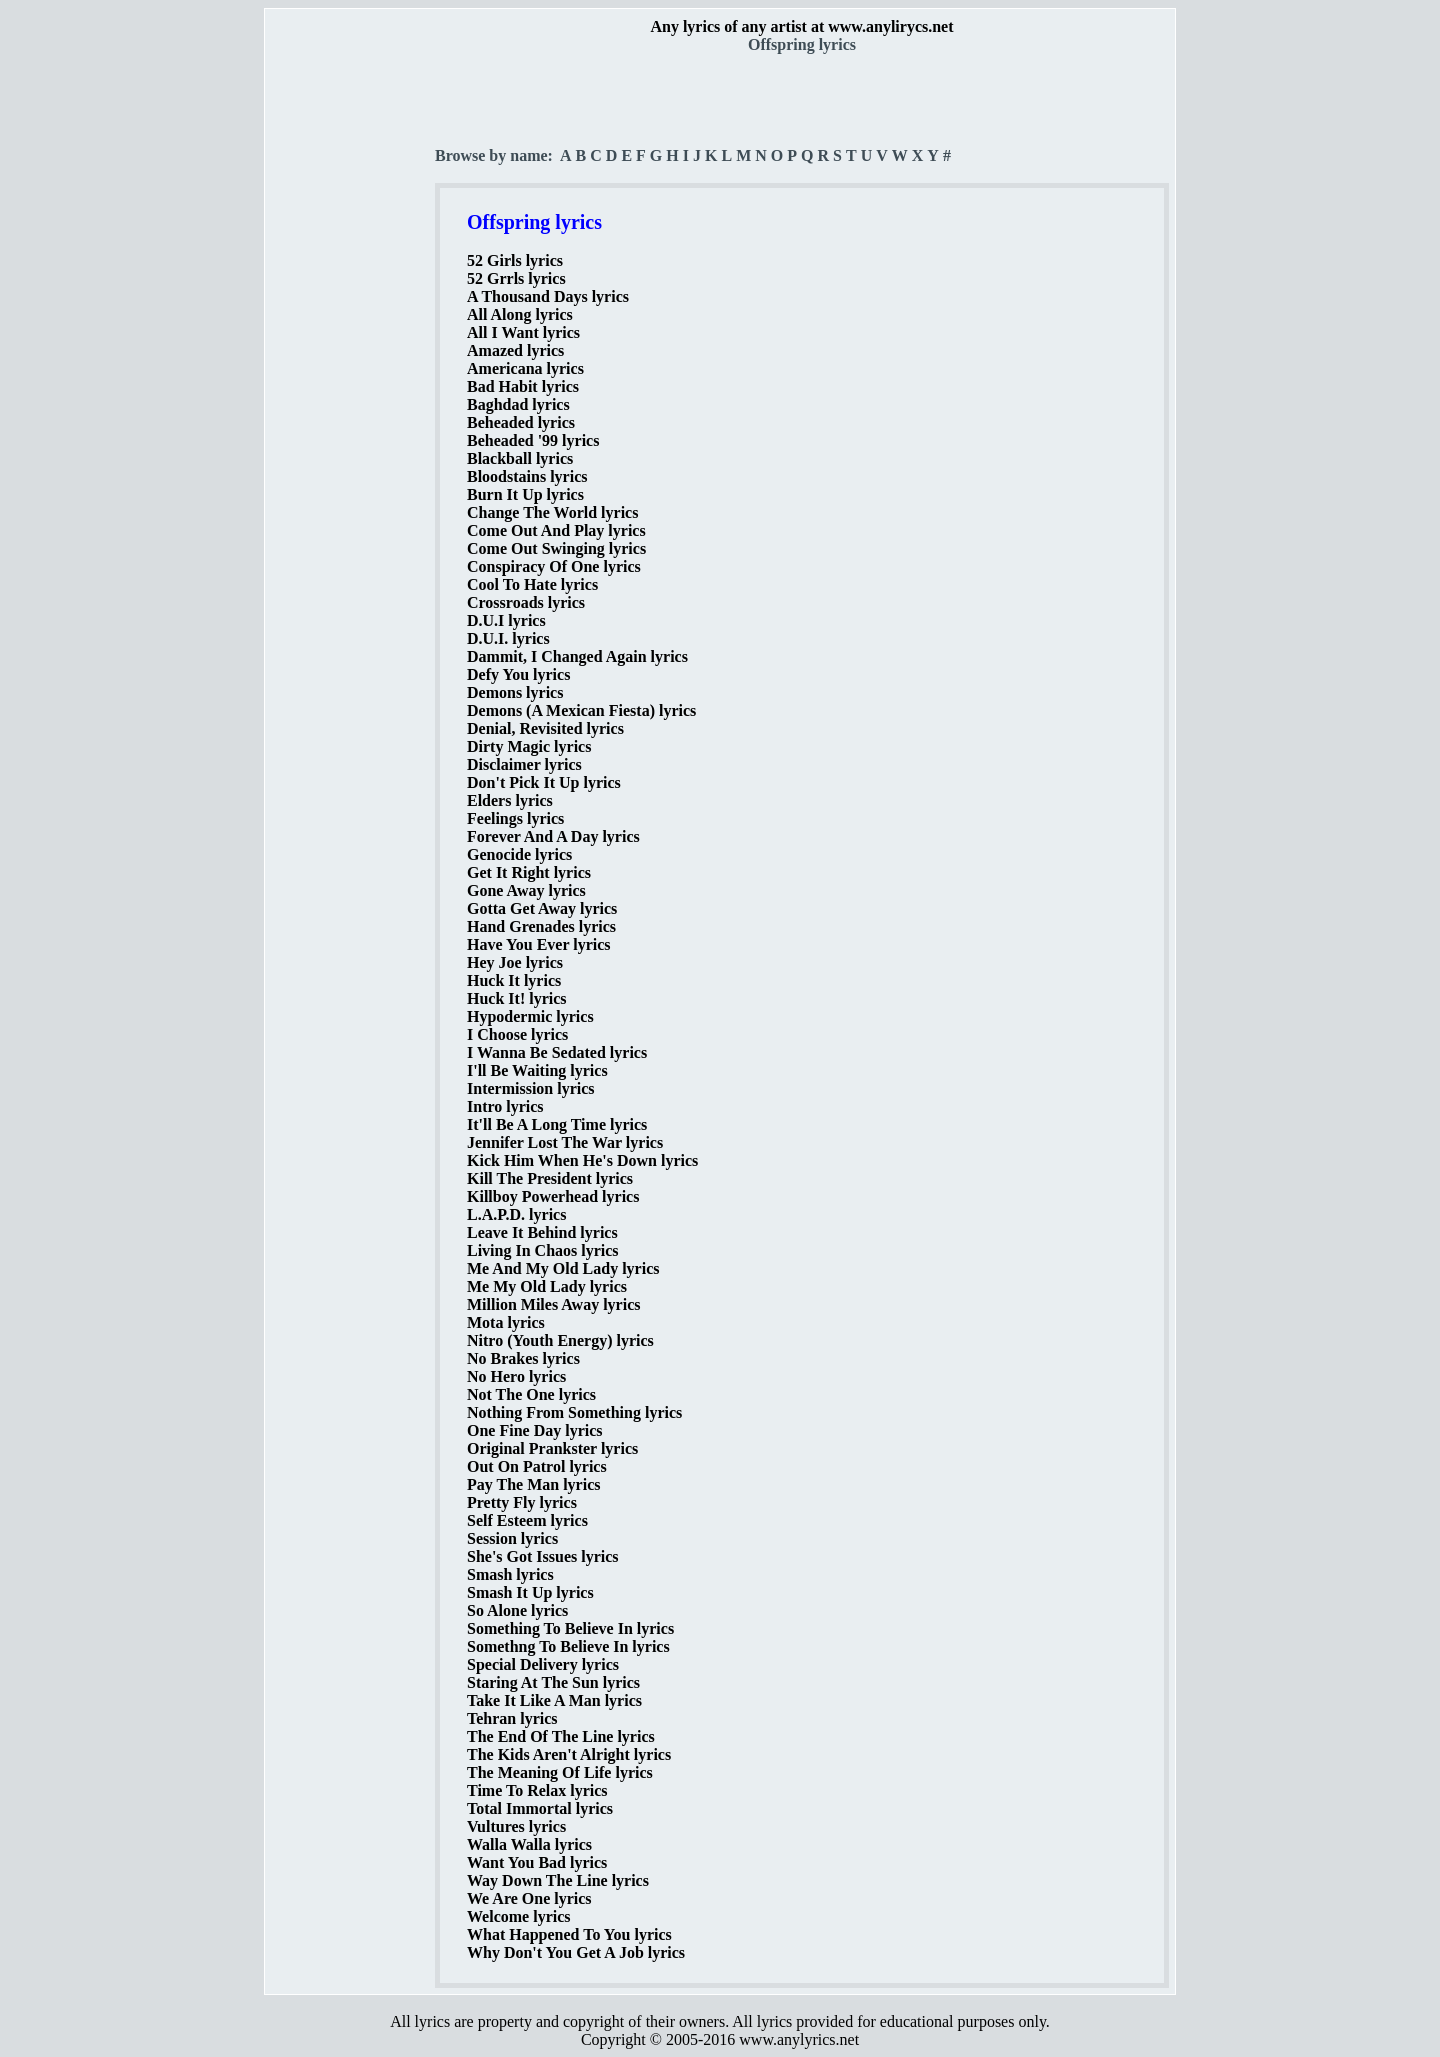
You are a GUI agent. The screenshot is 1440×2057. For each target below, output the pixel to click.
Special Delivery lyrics (543, 1664)
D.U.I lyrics (506, 620)
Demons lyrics (515, 692)
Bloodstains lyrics (527, 476)
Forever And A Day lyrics (553, 836)
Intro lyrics (505, 1106)
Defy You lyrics (518, 674)
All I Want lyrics (523, 332)
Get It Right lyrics (529, 872)
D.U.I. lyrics (508, 638)
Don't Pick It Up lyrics (544, 782)
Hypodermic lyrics (530, 1016)
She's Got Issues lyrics (543, 1556)
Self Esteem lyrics (527, 1520)
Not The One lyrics (531, 1394)
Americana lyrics (525, 368)
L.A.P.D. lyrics (516, 1214)
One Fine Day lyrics (535, 1430)
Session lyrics (512, 1538)
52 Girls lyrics (515, 260)
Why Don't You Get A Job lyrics (576, 1952)
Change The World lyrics (552, 512)
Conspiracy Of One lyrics (554, 566)
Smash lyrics (510, 1574)
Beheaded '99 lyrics (533, 440)
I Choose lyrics (517, 1034)
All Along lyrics (520, 314)
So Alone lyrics (517, 1610)
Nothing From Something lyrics (574, 1412)
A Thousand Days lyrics (548, 296)
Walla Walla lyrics (529, 1844)
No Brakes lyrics (523, 1358)
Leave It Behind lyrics (542, 1232)
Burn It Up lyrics (525, 494)
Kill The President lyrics (550, 1178)
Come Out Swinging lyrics (556, 548)
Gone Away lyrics (526, 890)
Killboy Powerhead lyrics (553, 1196)
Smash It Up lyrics (530, 1592)
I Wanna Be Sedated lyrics (557, 1052)
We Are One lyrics (529, 1898)
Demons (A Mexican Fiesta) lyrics (581, 710)
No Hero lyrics (516, 1376)
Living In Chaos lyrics (543, 1250)
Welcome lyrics (519, 1916)
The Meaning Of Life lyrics (560, 1772)
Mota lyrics (506, 1322)
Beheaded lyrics (521, 422)
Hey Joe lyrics (515, 962)
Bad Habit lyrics (523, 386)
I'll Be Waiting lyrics (537, 1070)
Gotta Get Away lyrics (542, 908)
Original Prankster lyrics (552, 1448)
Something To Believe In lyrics (570, 1628)
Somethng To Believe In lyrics (568, 1646)
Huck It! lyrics (517, 998)
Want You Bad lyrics (537, 1862)
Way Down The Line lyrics (558, 1880)
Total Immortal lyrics (540, 1808)
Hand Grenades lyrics (541, 926)
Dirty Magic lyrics (529, 746)
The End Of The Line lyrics (561, 1736)
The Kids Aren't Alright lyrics (569, 1754)
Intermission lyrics (531, 1088)
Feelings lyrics (515, 818)
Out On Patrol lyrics (537, 1466)
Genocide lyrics (519, 854)
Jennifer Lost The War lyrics (565, 1142)
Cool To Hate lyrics (532, 584)
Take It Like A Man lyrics (554, 1700)
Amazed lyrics (515, 350)
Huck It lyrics (514, 980)
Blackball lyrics (520, 458)
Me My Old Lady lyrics (547, 1286)
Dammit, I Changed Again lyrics (577, 656)
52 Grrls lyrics (516, 278)
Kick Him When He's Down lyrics (582, 1160)
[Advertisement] (351, 351)
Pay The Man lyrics (533, 1484)
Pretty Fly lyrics (522, 1502)
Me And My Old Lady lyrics (563, 1268)
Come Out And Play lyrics (556, 530)
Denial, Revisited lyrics (545, 728)
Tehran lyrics (512, 1718)
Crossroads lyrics (526, 602)
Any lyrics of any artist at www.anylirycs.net (801, 26)
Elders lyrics (510, 800)
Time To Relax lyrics (537, 1790)
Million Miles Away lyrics (553, 1304)
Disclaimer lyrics (524, 764)
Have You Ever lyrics (539, 944)
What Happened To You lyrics (569, 1934)
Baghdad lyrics (518, 404)
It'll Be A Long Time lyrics (557, 1124)
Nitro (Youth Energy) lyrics (560, 1340)
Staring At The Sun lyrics (553, 1682)
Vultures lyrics (516, 1826)
